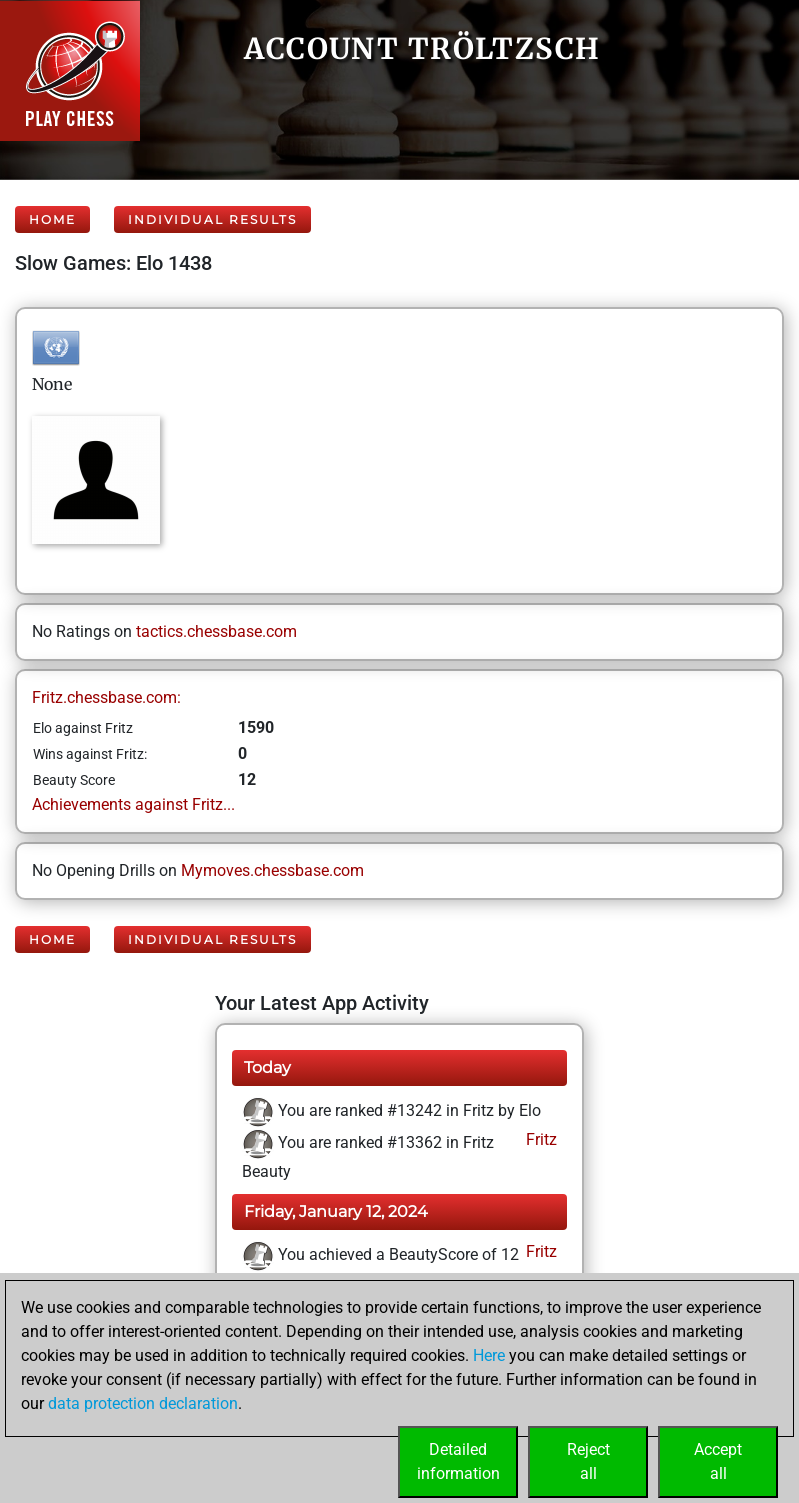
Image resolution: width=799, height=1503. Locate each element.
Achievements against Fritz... (133, 804)
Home (52, 219)
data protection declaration (143, 1403)
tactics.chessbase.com (216, 631)
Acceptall (718, 1461)
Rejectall (588, 1461)
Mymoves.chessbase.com (272, 870)
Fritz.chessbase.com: (106, 697)
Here (489, 1355)
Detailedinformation (458, 1461)
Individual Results (212, 219)
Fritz (539, 1139)
